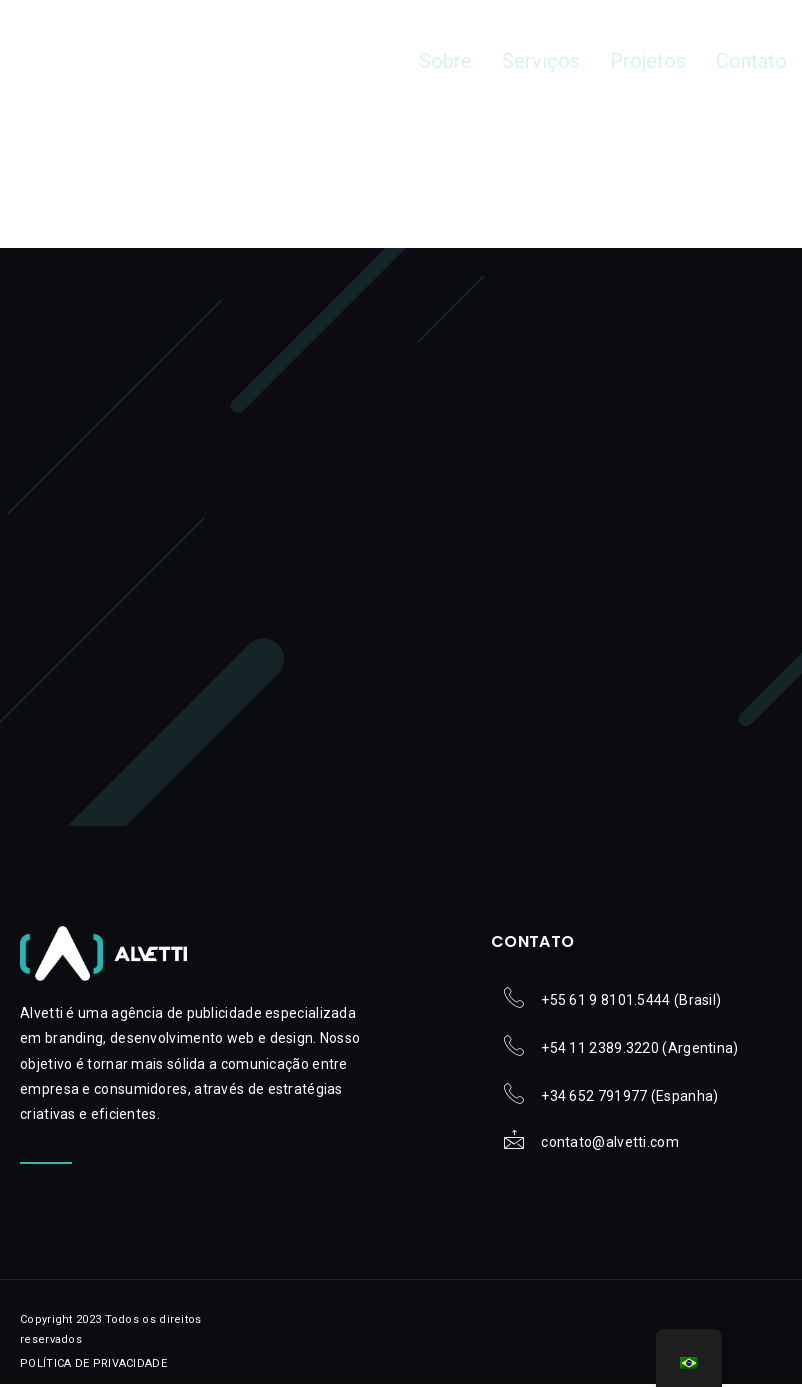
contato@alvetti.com (610, 1146)
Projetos (660, 61)
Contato (755, 61)
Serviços (561, 61)
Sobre (472, 61)
